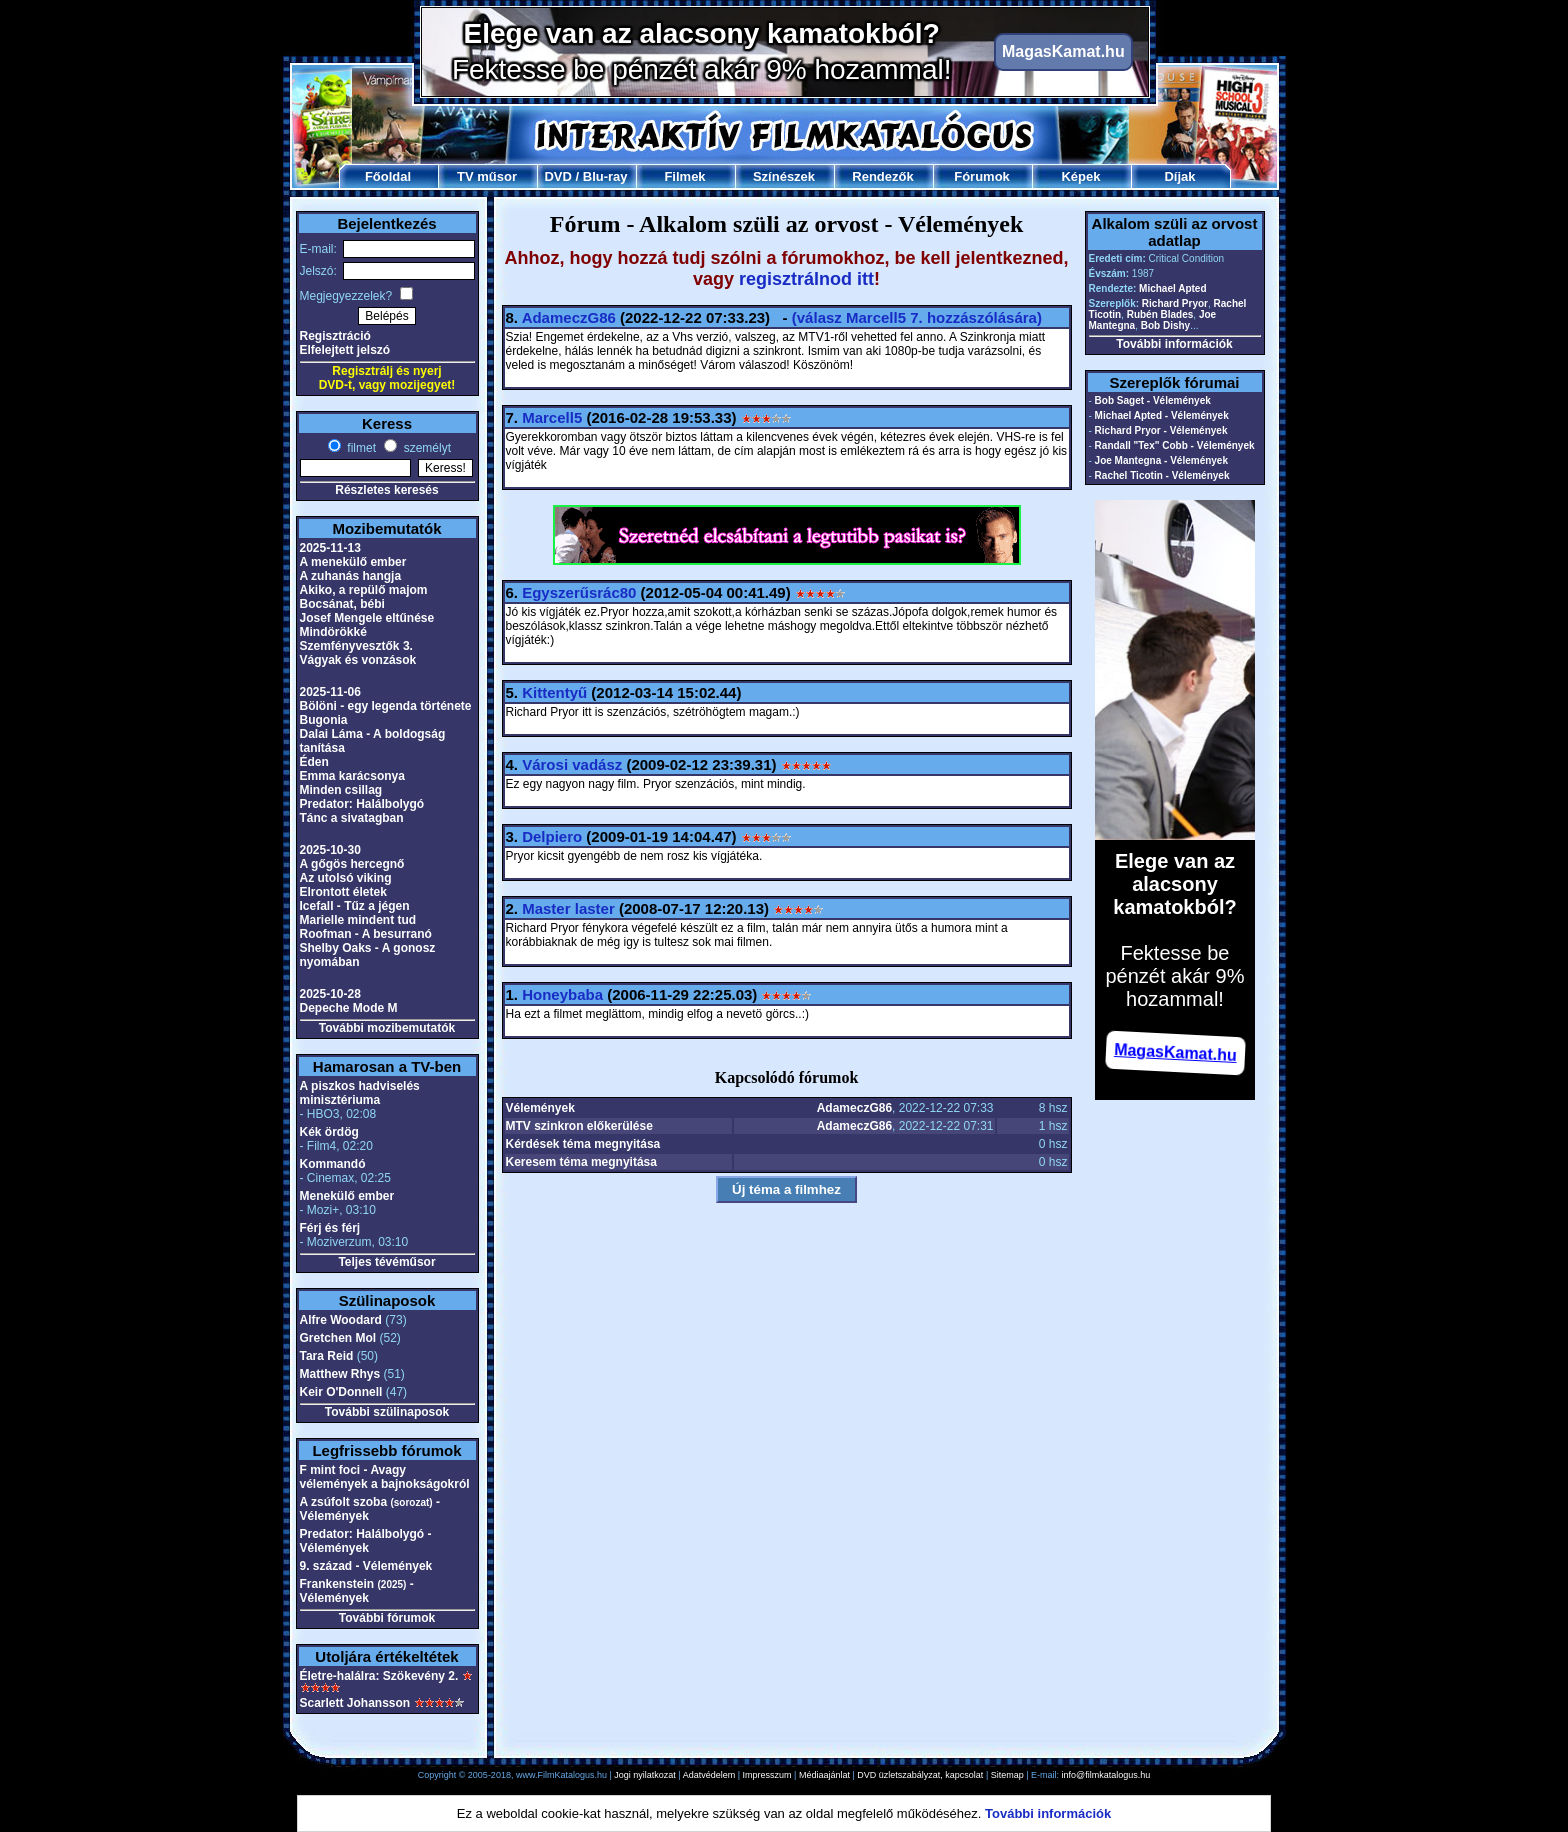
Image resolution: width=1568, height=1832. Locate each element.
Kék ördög (329, 1132)
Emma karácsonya (352, 776)
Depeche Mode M (349, 1008)
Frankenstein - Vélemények (357, 1591)
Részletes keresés (386, 490)
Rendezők (882, 176)
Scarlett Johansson (355, 1703)
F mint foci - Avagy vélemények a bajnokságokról (385, 1477)
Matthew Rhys (340, 1374)
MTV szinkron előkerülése (579, 1126)
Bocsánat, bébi (342, 604)
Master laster (568, 908)
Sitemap (1007, 1775)
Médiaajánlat (824, 1775)
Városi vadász (572, 764)
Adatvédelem (709, 1775)
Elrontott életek (343, 892)
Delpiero (552, 836)
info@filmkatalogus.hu (1106, 1775)
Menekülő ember (347, 1196)
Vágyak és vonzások (358, 660)
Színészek (784, 176)
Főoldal (388, 176)
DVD (557, 176)
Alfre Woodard (341, 1320)
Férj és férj (330, 1228)
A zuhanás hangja (351, 576)
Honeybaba (562, 994)
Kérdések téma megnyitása (583, 1144)
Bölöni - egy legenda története (386, 706)
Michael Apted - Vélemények (1162, 415)
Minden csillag (341, 790)
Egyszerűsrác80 (579, 592)
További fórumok (387, 1618)
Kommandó (333, 1164)
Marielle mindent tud (358, 920)
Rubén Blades (1160, 314)
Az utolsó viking (346, 878)
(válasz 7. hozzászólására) (917, 317)
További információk (1174, 344)
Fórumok (982, 176)
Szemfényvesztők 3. (356, 646)
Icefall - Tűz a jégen (355, 906)
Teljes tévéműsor (386, 1262)
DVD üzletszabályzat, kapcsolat (920, 1775)
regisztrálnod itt (806, 279)
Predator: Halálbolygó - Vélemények (366, 1541)
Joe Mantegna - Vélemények (1161, 460)
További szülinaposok (387, 1412)
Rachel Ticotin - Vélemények (1162, 475)
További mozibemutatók (387, 1028)
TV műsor (487, 176)
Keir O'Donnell (341, 1392)
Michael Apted (1172, 288)
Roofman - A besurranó (366, 934)
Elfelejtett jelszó (345, 350)
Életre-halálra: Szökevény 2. (379, 1676)
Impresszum (767, 1775)
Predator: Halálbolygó (362, 804)
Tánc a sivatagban (352, 818)
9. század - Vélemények (366, 1566)
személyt (425, 448)
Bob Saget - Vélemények (1153, 400)
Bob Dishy (1165, 325)
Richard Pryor (1175, 303)
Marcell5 (552, 417)
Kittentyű (554, 692)
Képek (1080, 176)
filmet (360, 448)
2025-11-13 (330, 548)
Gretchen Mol (338, 1338)
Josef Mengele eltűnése (367, 618)
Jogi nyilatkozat (645, 1775)
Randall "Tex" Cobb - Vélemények (1175, 445)
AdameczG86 (569, 317)
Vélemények (540, 1108)
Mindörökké (333, 632)
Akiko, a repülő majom (364, 590)
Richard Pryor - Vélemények (1161, 430)
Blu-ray (605, 176)
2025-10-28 (330, 994)
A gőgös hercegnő (352, 864)
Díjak (1179, 176)
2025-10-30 (330, 850)
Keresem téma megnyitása (581, 1162)
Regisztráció (335, 336)
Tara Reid (327, 1356)
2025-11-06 (330, 692)
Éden (314, 762)
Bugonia (324, 720)
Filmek (684, 176)
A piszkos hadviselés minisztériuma (360, 1093)
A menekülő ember (353, 562)
